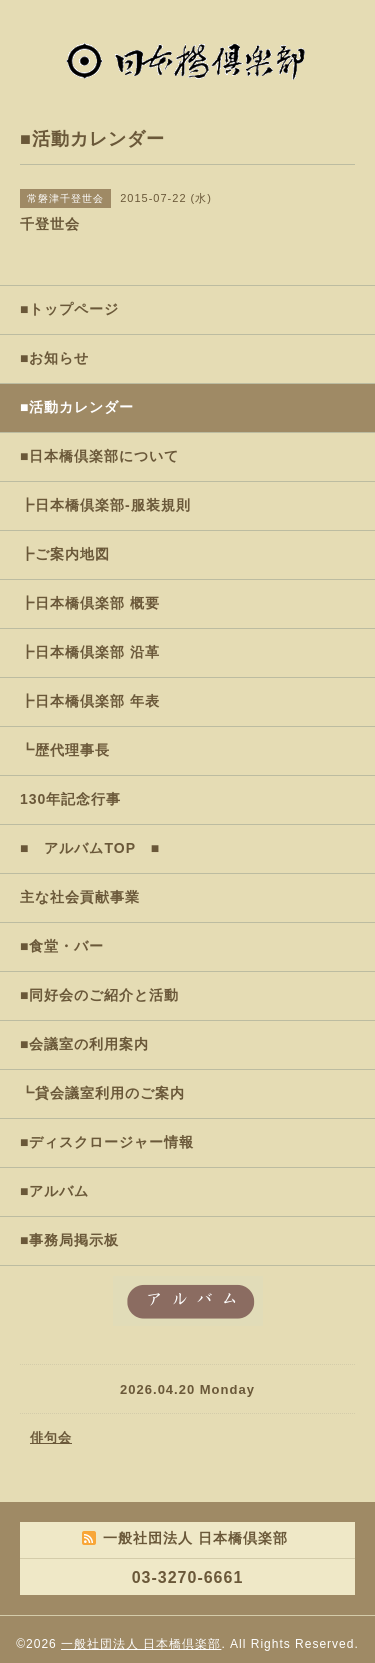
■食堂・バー (62, 946)
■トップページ (69, 309)
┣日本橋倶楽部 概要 (90, 603)
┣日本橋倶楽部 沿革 (90, 652)
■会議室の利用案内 (84, 1044)
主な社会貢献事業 (80, 897)
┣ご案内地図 (65, 554)
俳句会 (51, 1437)
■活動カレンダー (77, 407)
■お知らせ (54, 358)
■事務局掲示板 (69, 1240)
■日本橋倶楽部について (99, 456)
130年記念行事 (70, 799)
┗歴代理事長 (65, 750)
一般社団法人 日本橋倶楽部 (141, 1644)
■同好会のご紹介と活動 (99, 995)
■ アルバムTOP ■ (90, 848)
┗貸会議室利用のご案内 (102, 1093)
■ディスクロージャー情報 (107, 1142)
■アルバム (54, 1191)
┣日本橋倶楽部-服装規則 (105, 505)
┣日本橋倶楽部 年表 (90, 701)
